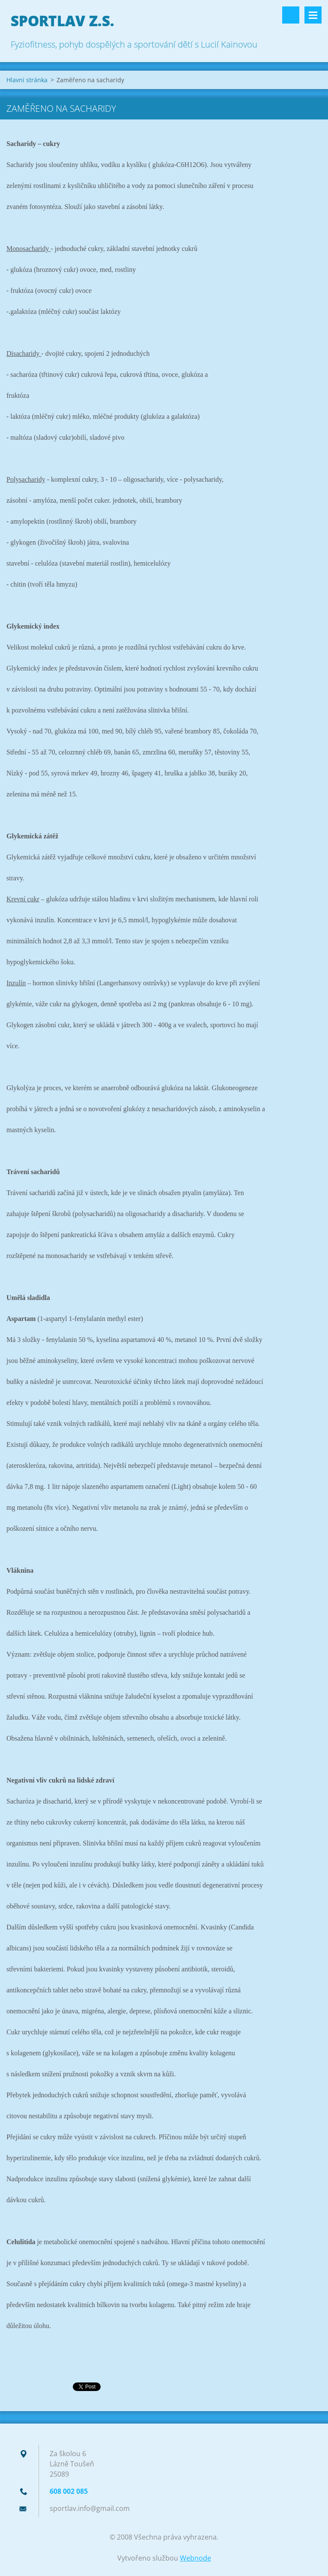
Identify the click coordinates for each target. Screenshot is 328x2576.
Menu (313, 15)
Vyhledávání (290, 15)
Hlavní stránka (27, 80)
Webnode (195, 2558)
